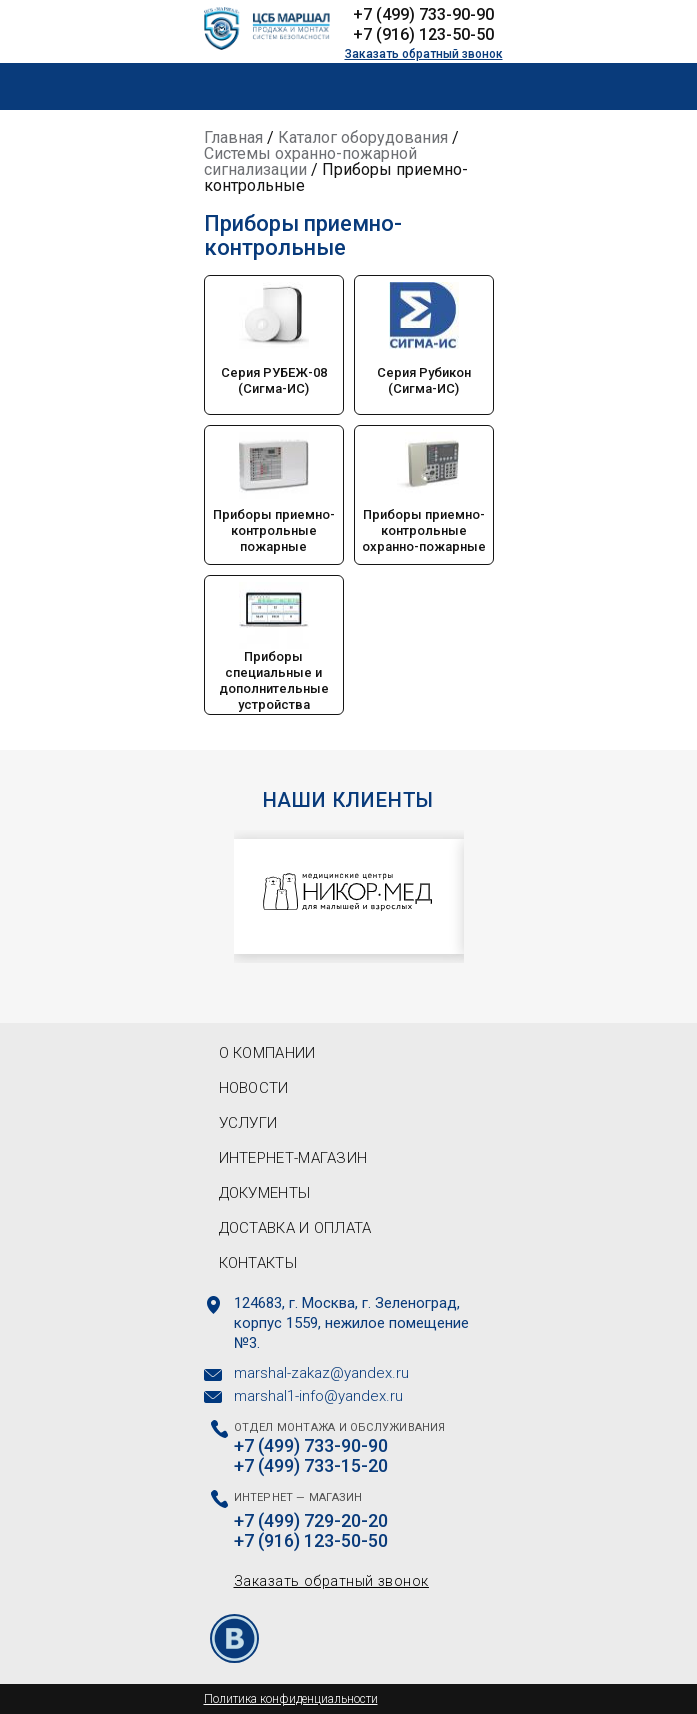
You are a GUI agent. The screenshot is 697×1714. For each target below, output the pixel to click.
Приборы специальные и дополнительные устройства (274, 680)
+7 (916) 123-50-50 (423, 34)
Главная (233, 137)
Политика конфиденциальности (291, 1699)
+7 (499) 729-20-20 (311, 1521)
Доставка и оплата (295, 1228)
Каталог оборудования (363, 137)
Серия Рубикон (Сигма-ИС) (424, 380)
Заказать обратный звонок (424, 54)
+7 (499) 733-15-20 (311, 1466)
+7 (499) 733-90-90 (423, 14)
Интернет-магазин (293, 1158)
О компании (267, 1053)
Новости (254, 1088)
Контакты (258, 1263)
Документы (265, 1193)
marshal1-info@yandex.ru (318, 1396)
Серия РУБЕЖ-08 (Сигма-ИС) (274, 380)
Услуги (248, 1123)
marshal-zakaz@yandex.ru (321, 1373)
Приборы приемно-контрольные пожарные (274, 530)
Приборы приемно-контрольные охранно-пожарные (424, 530)
